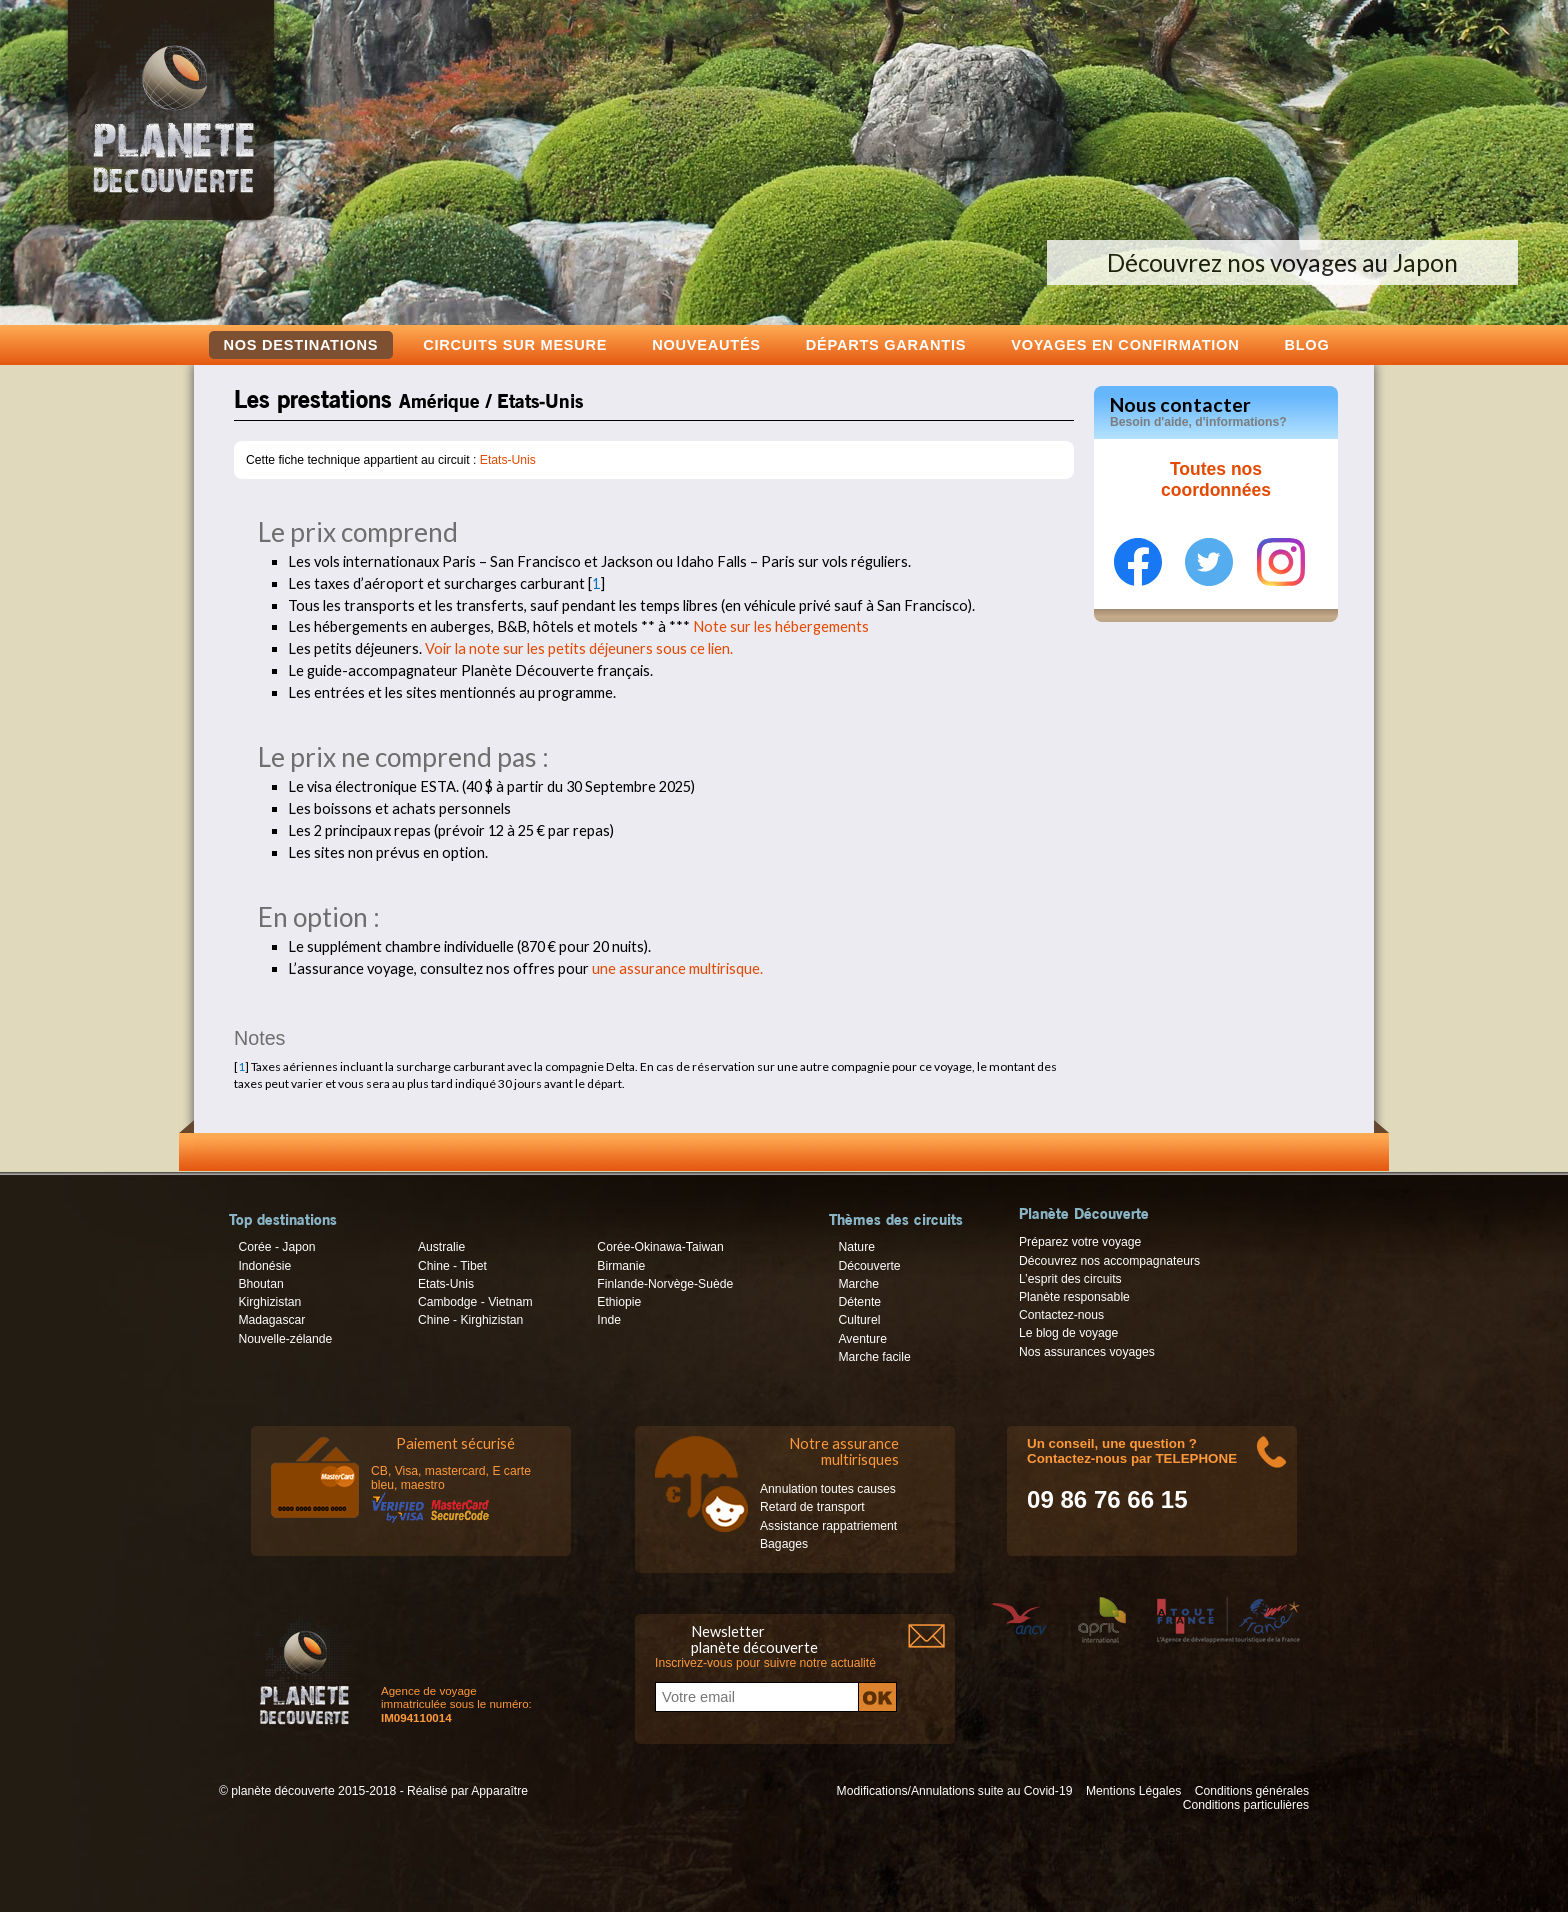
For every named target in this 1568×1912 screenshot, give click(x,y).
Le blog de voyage (1068, 1333)
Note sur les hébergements (781, 626)
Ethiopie (619, 1302)
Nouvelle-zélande (285, 1339)
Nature (856, 1247)
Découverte (869, 1266)
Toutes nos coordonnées (1216, 480)
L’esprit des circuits (1070, 1279)
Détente (859, 1302)
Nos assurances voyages (1087, 1352)
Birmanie (621, 1266)
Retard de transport (812, 1507)
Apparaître (499, 1791)
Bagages (784, 1544)
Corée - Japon (276, 1247)
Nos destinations (301, 345)
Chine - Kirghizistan (470, 1320)
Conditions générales (1252, 1791)
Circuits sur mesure (515, 344)
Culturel (859, 1320)
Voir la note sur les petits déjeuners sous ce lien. (579, 648)
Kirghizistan (269, 1302)
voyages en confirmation (1125, 344)
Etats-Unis (508, 460)
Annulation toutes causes (828, 1489)
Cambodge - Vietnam (475, 1302)
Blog (1306, 344)
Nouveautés (706, 344)
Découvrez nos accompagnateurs (1109, 1261)
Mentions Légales (1133, 1791)
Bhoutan (260, 1284)
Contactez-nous (1061, 1315)
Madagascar (271, 1320)
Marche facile (874, 1357)
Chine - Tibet (452, 1266)
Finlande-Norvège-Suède (665, 1284)
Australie (441, 1247)
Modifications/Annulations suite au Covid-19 (955, 1791)
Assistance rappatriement (828, 1526)
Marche (858, 1284)
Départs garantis (886, 344)
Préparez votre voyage (1080, 1242)
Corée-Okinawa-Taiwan (660, 1247)
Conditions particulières (1246, 1805)
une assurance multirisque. (677, 968)
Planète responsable (1074, 1297)
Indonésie (264, 1266)
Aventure (862, 1339)
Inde (609, 1320)
